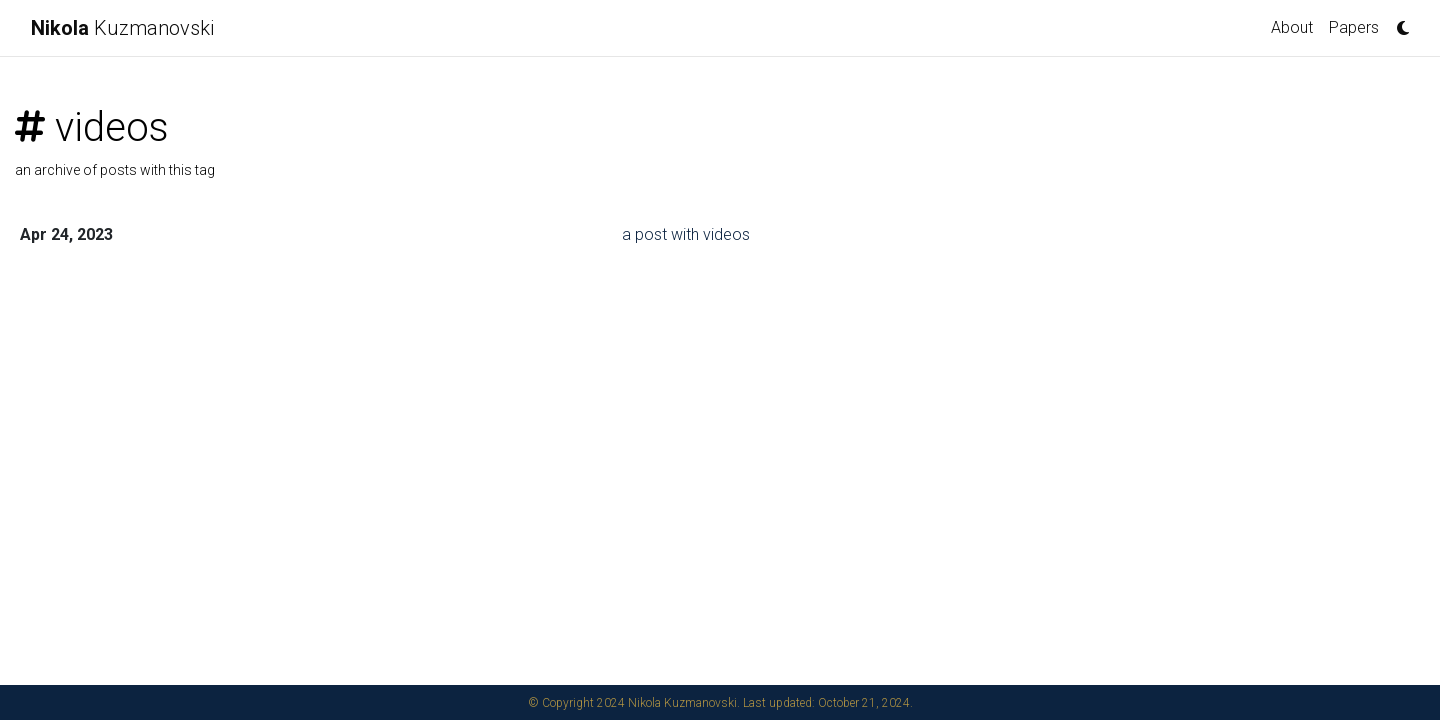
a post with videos (686, 234)
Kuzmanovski (122, 28)
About (1292, 27)
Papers (1354, 27)
